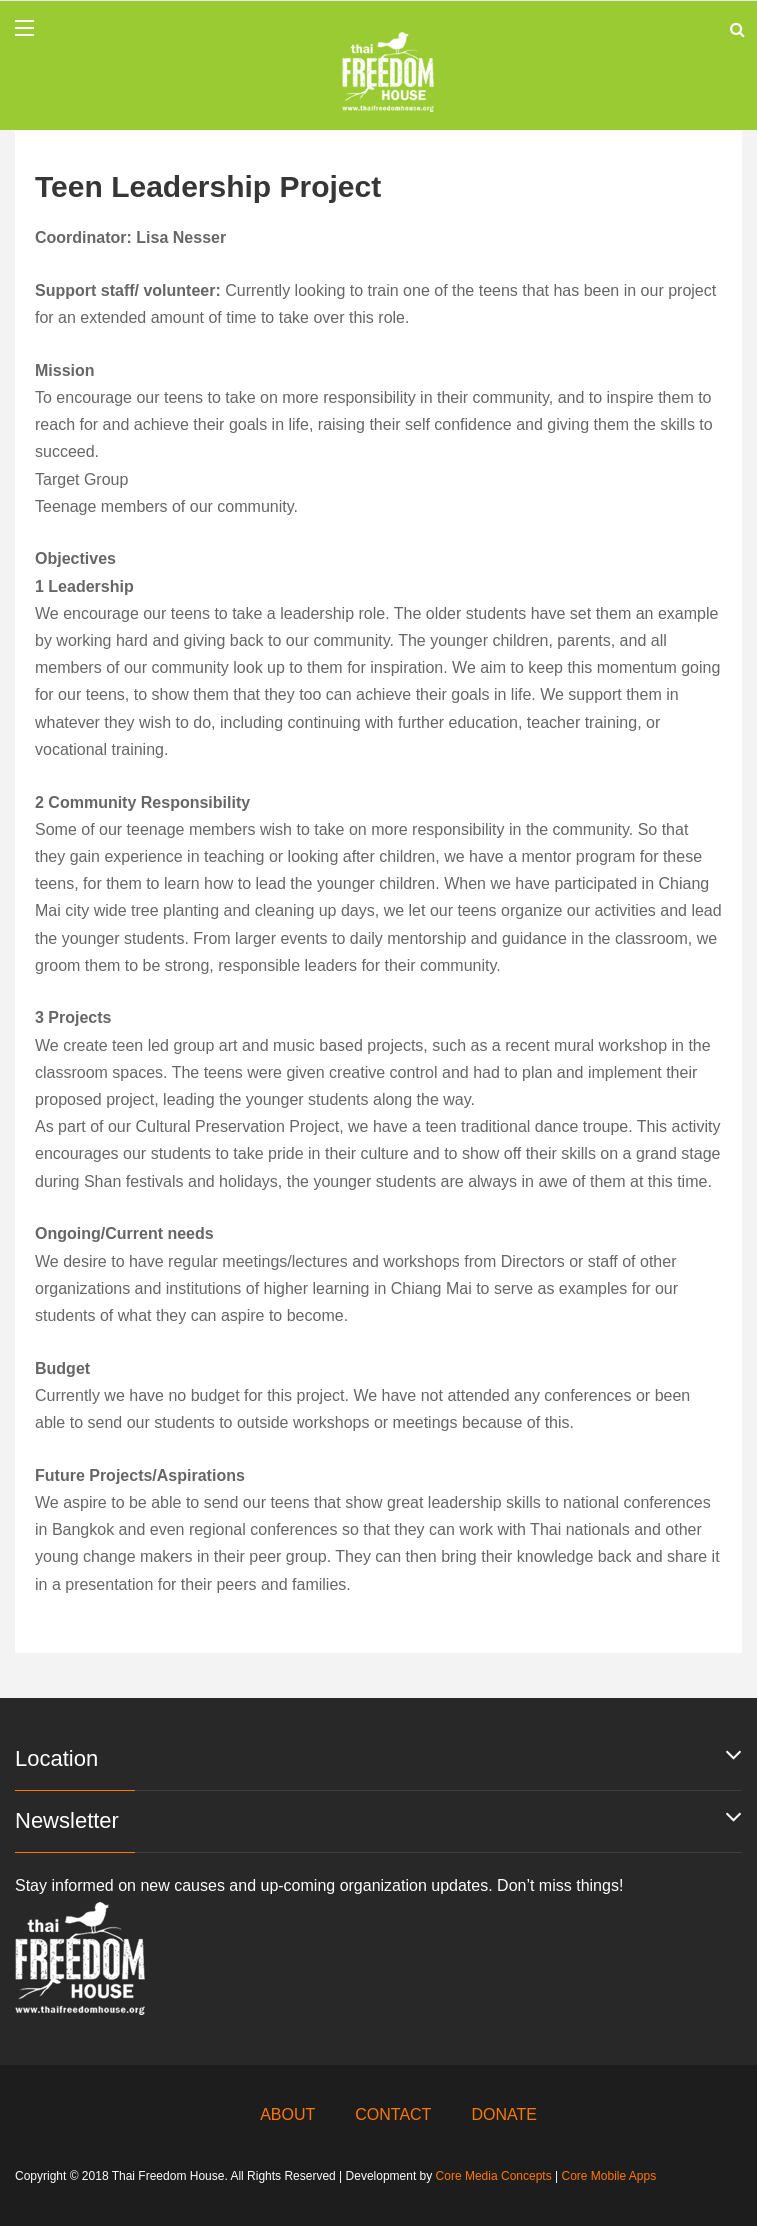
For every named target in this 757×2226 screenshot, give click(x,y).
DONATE (503, 2114)
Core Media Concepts (494, 2176)
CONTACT (393, 2114)
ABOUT (287, 2114)
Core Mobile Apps (608, 2176)
